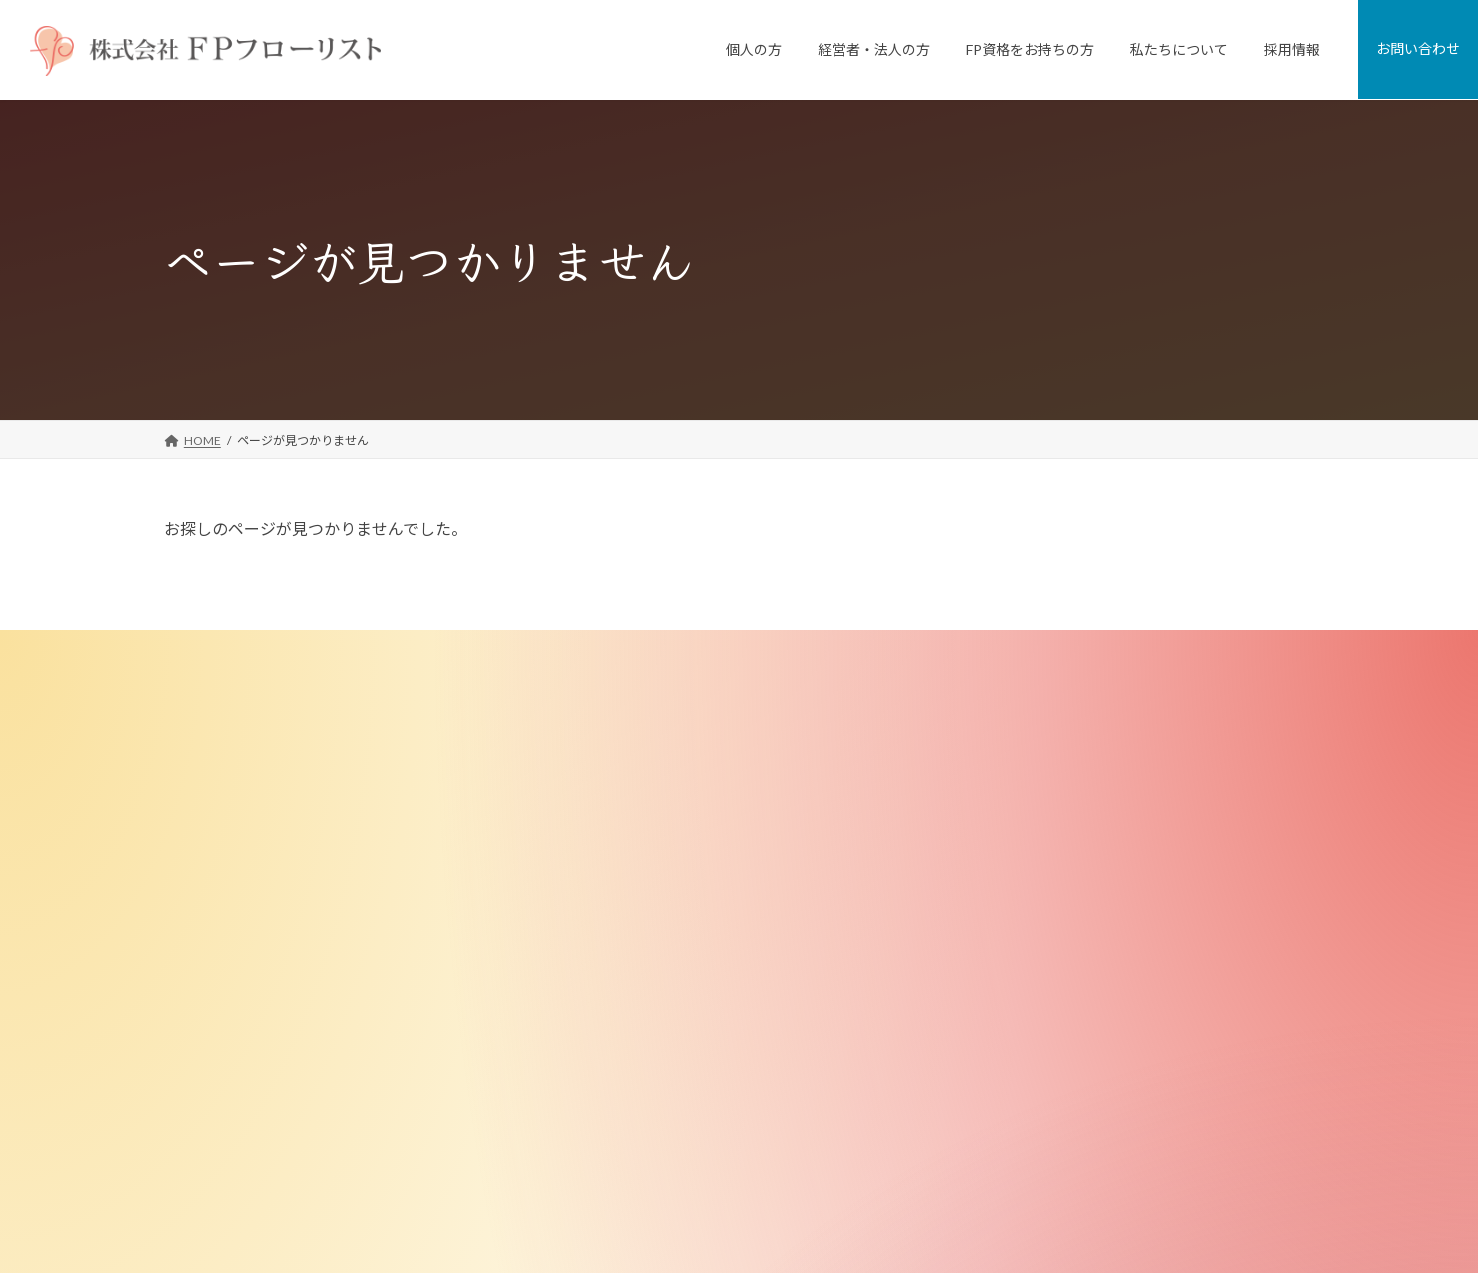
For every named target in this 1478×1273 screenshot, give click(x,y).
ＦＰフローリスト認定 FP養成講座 (673, 999)
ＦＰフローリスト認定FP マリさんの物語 (691, 1134)
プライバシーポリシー (1023, 1168)
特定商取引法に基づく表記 (1047, 1033)
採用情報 (987, 1101)
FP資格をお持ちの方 (624, 965)
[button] (243, 930)
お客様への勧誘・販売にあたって (1064, 999)
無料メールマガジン (635, 1101)
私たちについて (1005, 695)
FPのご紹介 (1006, 864)
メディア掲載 (1010, 898)
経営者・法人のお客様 (629, 797)
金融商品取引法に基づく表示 (1053, 1067)
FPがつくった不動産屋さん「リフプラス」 (696, 763)
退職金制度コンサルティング (658, 898)
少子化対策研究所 (1023, 965)
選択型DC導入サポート (643, 932)
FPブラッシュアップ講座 (648, 1033)
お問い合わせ (999, 1134)
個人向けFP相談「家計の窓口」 (666, 729)
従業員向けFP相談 (630, 830)
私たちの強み (1011, 763)
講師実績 (999, 932)
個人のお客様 (605, 695)
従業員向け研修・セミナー (653, 864)
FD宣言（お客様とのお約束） (1054, 830)
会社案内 (999, 729)
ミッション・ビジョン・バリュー (1065, 797)
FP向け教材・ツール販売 (648, 1067)
